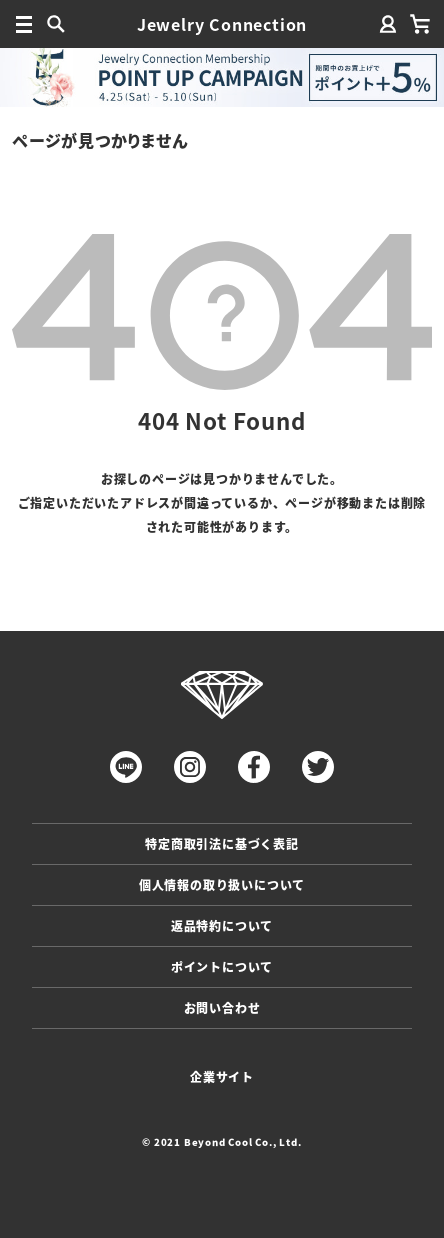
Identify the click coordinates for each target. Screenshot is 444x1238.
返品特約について (222, 925)
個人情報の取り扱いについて (222, 884)
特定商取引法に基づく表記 (222, 843)
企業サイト (222, 1076)
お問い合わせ (222, 1007)
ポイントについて (222, 966)
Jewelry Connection (222, 24)
